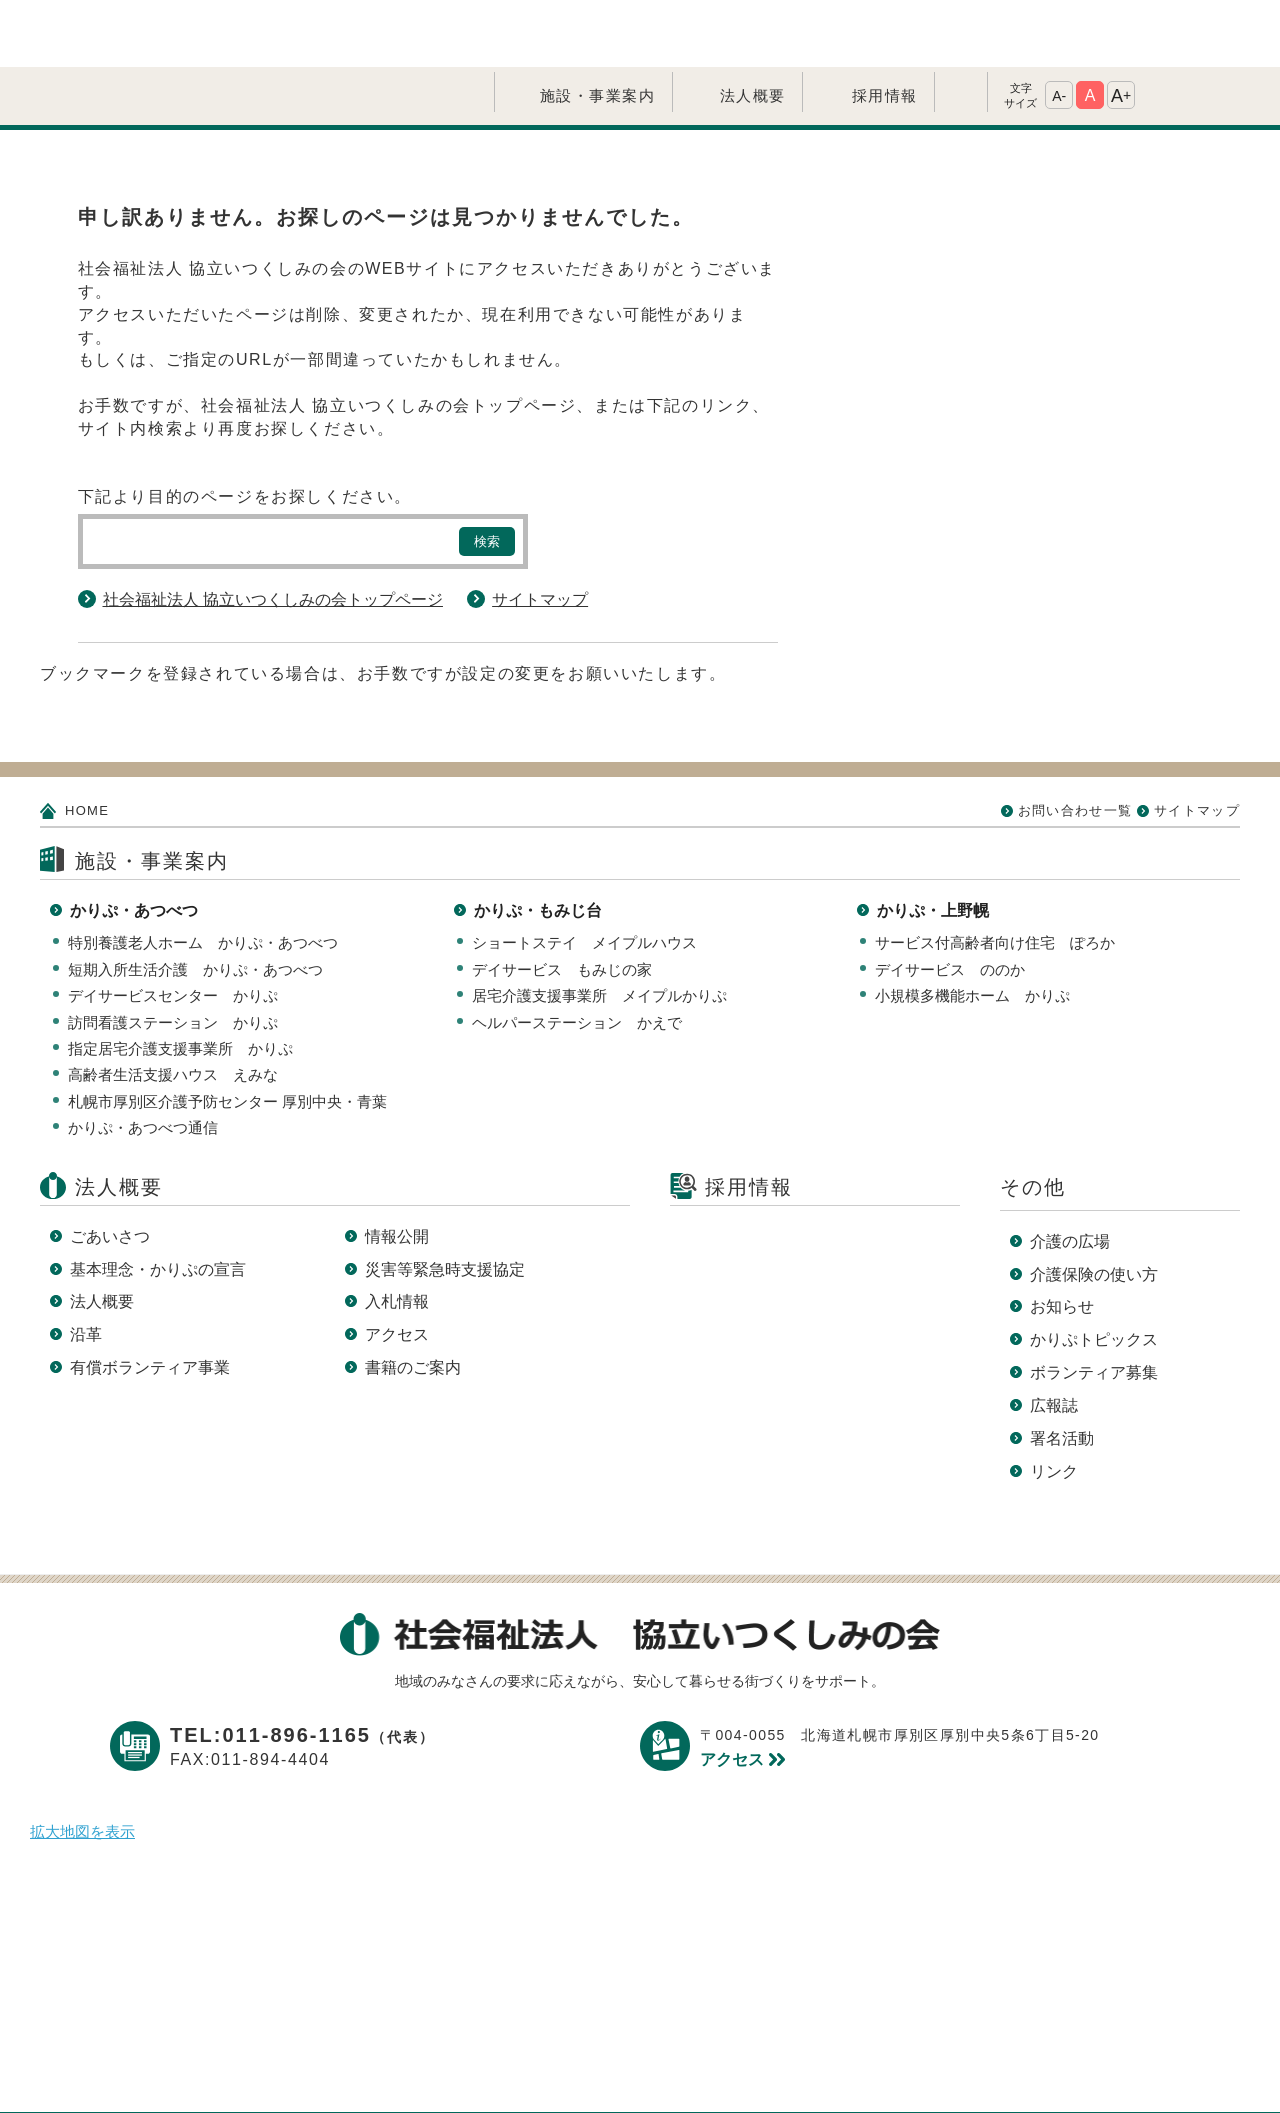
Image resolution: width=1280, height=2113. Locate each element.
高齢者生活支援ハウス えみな (173, 1007)
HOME (87, 743)
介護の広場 (1070, 1174)
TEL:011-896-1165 (302, 1668)
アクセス (397, 1267)
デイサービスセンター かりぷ (173, 928)
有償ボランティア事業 (150, 1300)
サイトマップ (540, 532)
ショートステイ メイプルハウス (584, 875)
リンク (1054, 1404)
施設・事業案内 (598, 28)
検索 (487, 474)
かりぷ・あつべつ (134, 843)
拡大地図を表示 (82, 1764)
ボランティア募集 (1094, 1305)
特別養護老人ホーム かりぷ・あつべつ (203, 875)
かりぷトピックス (1094, 1272)
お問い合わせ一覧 (1075, 743)
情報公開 (397, 1169)
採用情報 (885, 28)
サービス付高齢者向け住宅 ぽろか (995, 875)
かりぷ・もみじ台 (538, 843)
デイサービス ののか (950, 902)
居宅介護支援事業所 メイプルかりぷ (599, 928)
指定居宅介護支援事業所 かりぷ (180, 981)
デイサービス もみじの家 (562, 902)
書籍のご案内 (413, 1300)
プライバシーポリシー (479, 2065)
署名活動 (1062, 1371)
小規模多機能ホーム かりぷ (972, 928)
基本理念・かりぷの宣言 (158, 1202)
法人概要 (753, 28)
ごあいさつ (110, 1169)
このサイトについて (672, 2065)
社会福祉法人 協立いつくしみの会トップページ (273, 532)
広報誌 (1054, 1338)
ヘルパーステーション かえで (577, 955)
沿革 (86, 1267)
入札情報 (397, 1234)
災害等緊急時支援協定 (445, 1202)
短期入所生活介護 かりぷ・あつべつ (195, 902)
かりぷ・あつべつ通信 (143, 1060)
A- (1059, 29)
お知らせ (1062, 1239)
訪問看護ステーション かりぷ (173, 955)
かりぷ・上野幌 (933, 843)
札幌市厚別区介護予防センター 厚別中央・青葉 (227, 1034)
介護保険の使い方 (1094, 1207)
